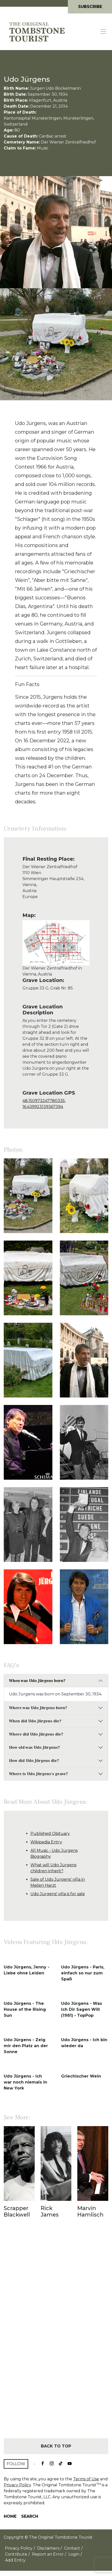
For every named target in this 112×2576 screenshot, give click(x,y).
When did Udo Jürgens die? (35, 1721)
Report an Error (48, 2554)
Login (73, 2554)
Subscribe (90, 6)
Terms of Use (86, 2479)
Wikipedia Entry (46, 1842)
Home (10, 2516)
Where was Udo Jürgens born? (38, 1707)
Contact (72, 2548)
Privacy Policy (17, 2485)
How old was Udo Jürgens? (34, 1747)
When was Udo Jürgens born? (37, 1680)
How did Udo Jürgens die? (34, 1760)
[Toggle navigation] (103, 31)
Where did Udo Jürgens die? (36, 1734)
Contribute (16, 2554)
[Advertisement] (56, 2337)
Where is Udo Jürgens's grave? (38, 1773)
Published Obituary (50, 1833)
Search (29, 2516)
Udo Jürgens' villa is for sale (57, 1893)
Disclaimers (48, 2548)
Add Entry (15, 2560)
